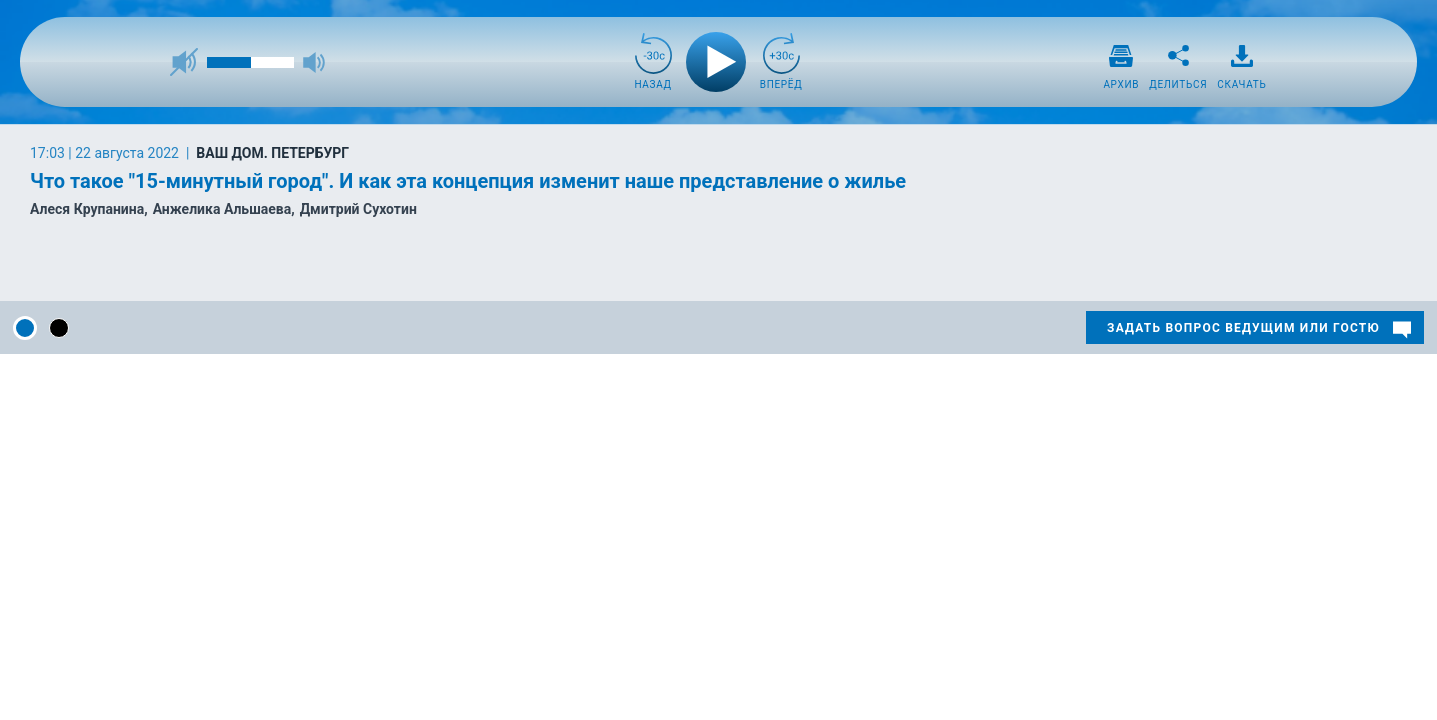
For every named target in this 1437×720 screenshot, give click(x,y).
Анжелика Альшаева (222, 209)
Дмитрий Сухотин (358, 209)
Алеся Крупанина (87, 209)
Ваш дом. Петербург (272, 153)
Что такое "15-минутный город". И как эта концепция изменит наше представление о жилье (468, 181)
